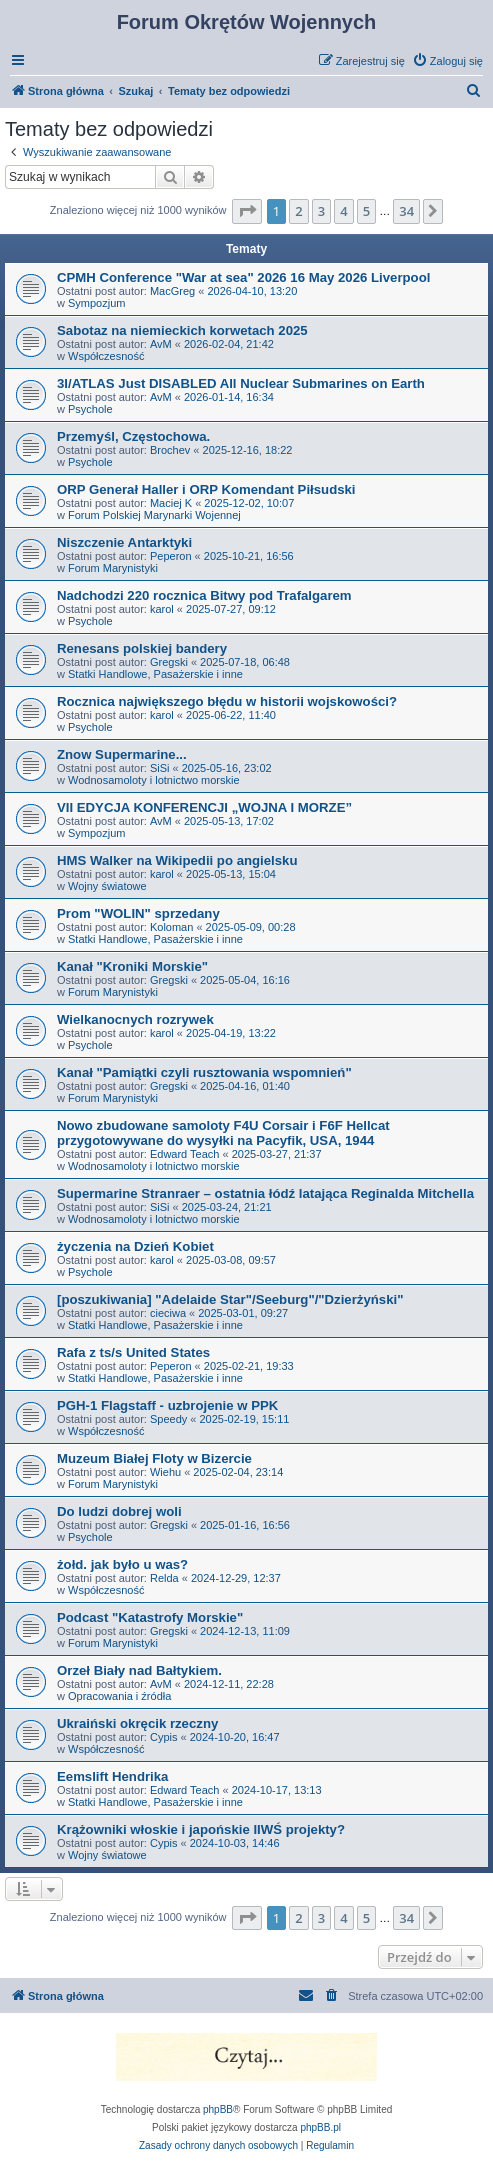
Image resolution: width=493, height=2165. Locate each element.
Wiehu (165, 1472)
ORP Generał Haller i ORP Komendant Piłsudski (206, 489)
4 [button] (343, 211)
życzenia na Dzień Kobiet (135, 1246)
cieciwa (168, 1313)
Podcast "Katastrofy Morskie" (150, 1617)
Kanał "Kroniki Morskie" (132, 966)
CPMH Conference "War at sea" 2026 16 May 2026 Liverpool (243, 277)
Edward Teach (185, 1154)
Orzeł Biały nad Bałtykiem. (139, 1670)
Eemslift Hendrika (112, 1776)
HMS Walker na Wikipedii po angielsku (177, 860)
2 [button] (298, 211)
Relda (164, 1578)
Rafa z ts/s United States (133, 1352)
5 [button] (366, 211)
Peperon (171, 556)
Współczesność (106, 356)
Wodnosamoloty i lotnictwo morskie (154, 780)
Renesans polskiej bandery (142, 648)
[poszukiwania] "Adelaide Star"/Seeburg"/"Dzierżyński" (230, 1299)
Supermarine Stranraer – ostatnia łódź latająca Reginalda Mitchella (265, 1193)
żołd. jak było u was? (122, 1564)
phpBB (218, 2109)
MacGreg (172, 291)
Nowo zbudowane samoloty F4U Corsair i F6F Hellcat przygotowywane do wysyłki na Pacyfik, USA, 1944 (223, 1133)
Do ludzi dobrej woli (119, 1511)
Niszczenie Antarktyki (124, 542)
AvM (161, 344)
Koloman (171, 927)
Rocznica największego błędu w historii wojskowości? (227, 701)
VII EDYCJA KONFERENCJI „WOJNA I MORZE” (204, 807)
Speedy (168, 1419)
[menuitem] (447, 61)
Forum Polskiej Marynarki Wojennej (154, 515)
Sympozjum (96, 303)
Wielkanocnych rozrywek (135, 1019)
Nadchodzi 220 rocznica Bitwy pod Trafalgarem (204, 595)
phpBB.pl (320, 2127)
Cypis (164, 1737)
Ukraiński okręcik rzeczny (137, 1723)
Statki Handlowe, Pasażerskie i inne (155, 674)
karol (162, 609)
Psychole (90, 409)
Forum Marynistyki (113, 568)
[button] (247, 211)
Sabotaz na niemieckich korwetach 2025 (182, 330)
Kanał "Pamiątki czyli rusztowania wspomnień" (204, 1072)
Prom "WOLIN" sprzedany (138, 913)
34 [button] (406, 211)
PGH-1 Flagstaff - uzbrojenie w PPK (167, 1405)
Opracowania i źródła (119, 1696)
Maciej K (171, 503)
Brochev (170, 450)
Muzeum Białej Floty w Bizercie (154, 1458)
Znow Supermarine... (122, 754)
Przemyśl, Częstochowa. (133, 436)
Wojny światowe (107, 886)
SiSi (160, 768)
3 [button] (321, 211)
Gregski (169, 662)
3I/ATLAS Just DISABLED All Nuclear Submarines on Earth (241, 383)
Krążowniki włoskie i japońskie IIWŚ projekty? (201, 1829)
